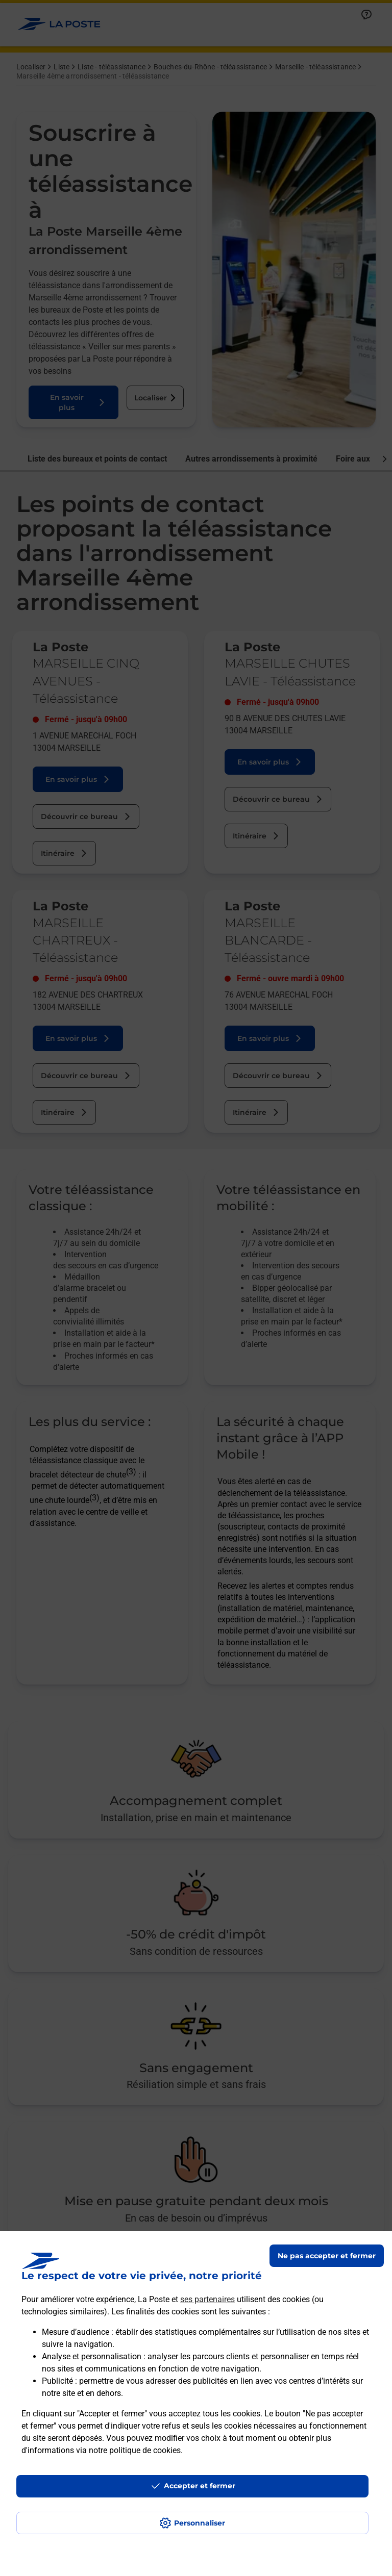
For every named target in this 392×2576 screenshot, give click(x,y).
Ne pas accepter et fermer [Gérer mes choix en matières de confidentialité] (327, 2255)
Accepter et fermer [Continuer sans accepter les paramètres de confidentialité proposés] (199, 2485)
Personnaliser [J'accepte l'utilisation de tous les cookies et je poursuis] (199, 2523)
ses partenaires (207, 2299)
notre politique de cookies (135, 2450)
